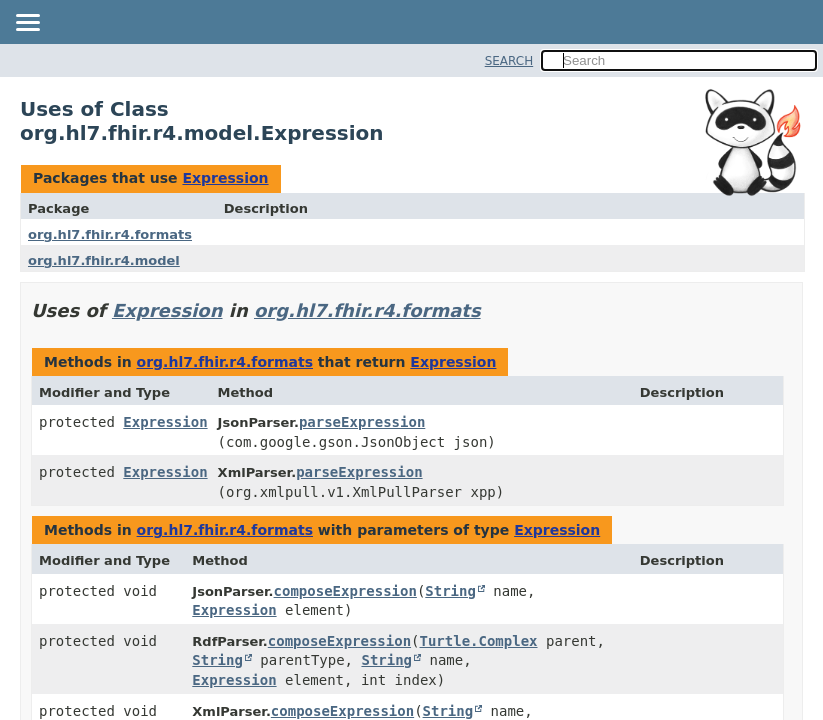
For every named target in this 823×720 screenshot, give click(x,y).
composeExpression (345, 591)
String (450, 591)
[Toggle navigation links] (27, 24)
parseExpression (362, 422)
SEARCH (509, 61)
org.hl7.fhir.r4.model (104, 260)
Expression (225, 178)
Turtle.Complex (479, 641)
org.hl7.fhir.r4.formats (110, 234)
